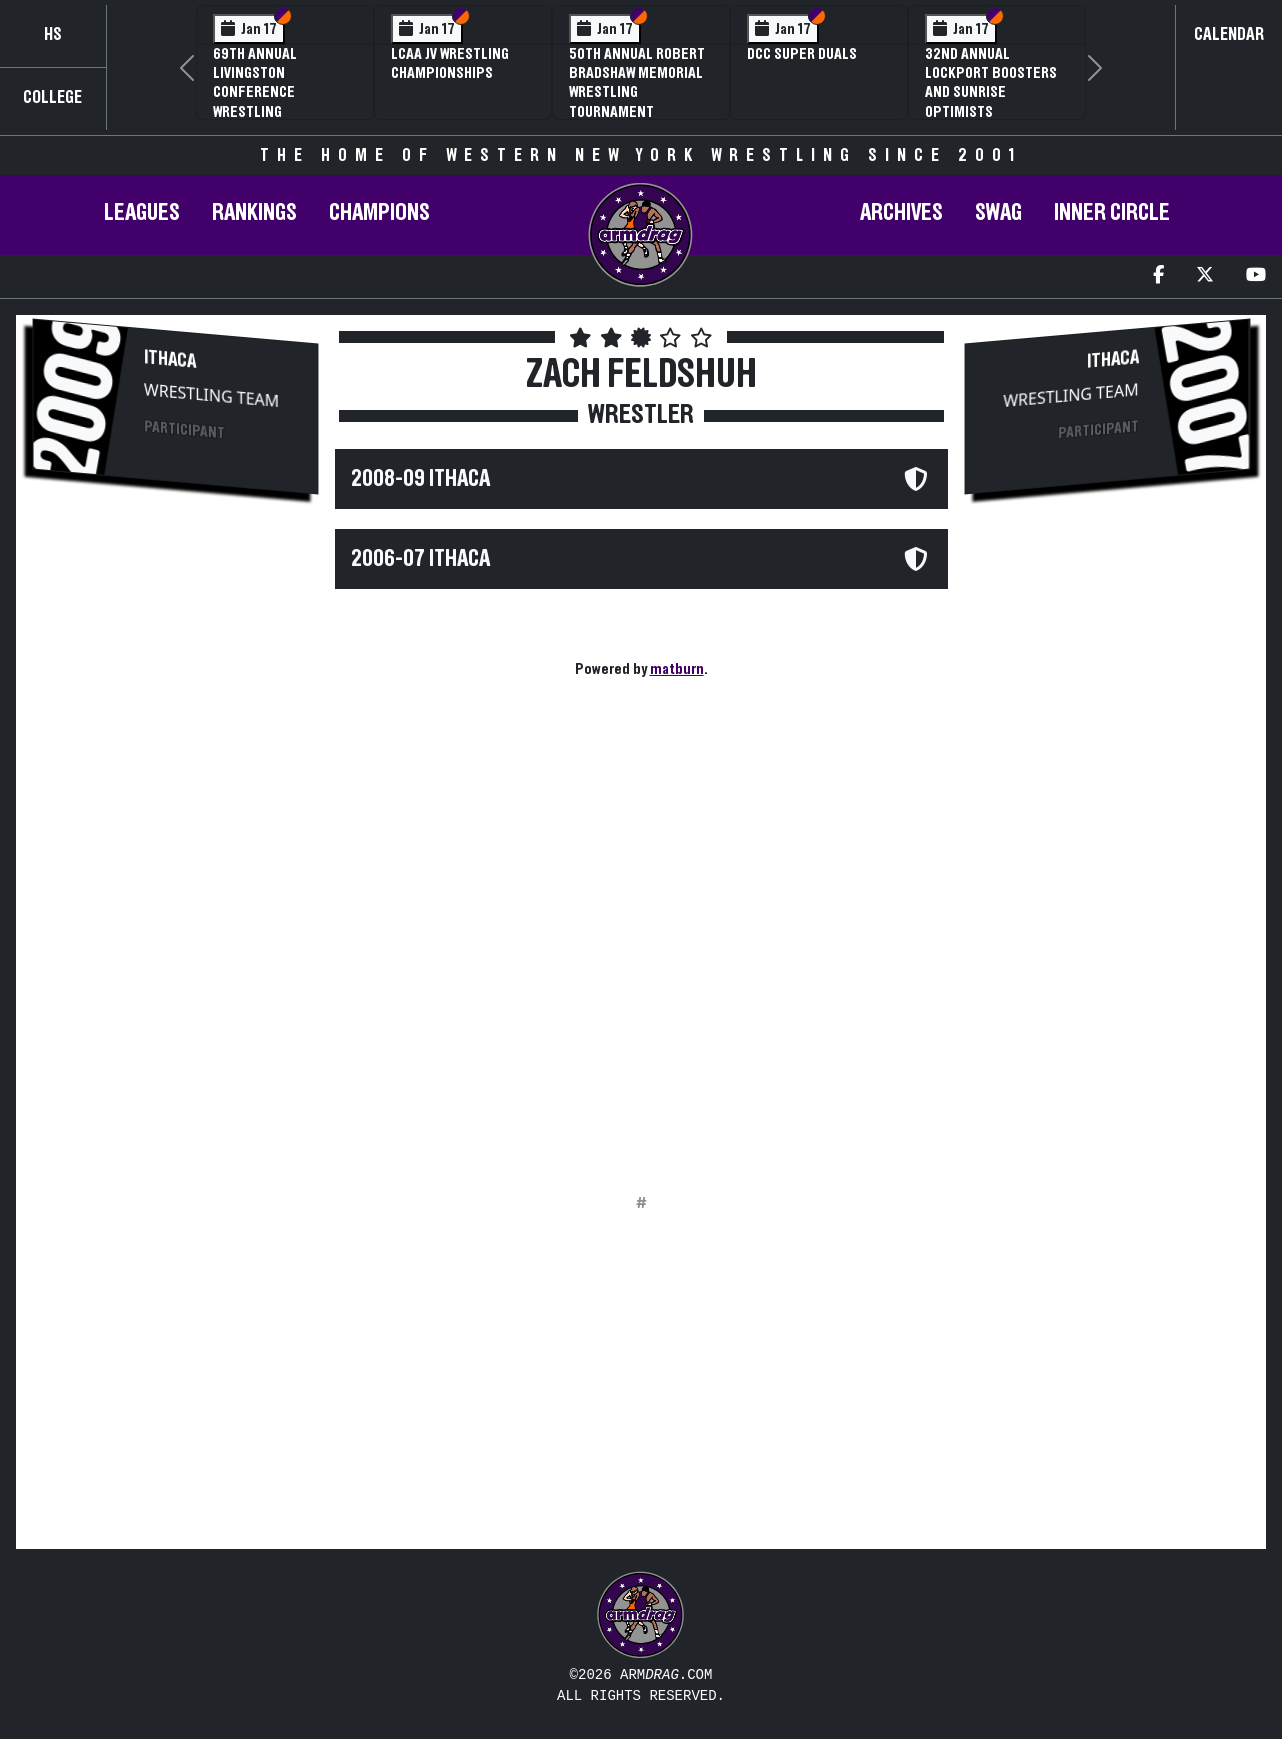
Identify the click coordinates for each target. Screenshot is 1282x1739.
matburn (677, 669)
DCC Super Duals (802, 54)
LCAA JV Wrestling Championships (450, 63)
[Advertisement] (175, 846)
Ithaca (170, 359)
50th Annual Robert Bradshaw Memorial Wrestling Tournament (637, 83)
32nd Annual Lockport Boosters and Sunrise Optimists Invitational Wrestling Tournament (991, 111)
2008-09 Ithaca (420, 479)
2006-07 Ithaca (420, 559)
